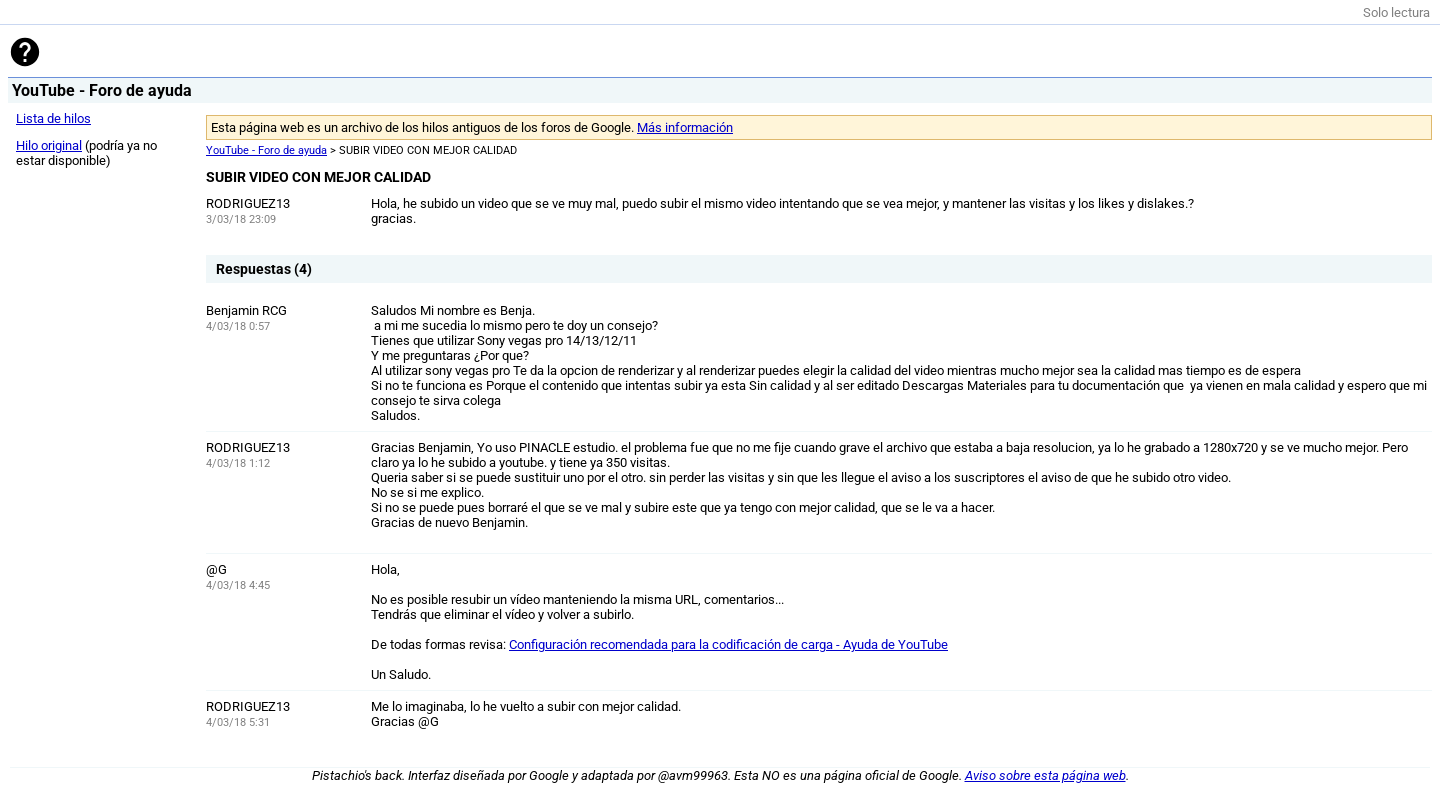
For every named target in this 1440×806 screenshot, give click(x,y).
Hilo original (49, 145)
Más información (685, 127)
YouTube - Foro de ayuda (266, 150)
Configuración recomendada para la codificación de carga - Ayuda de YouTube (728, 644)
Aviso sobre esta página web (1045, 775)
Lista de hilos (53, 118)
